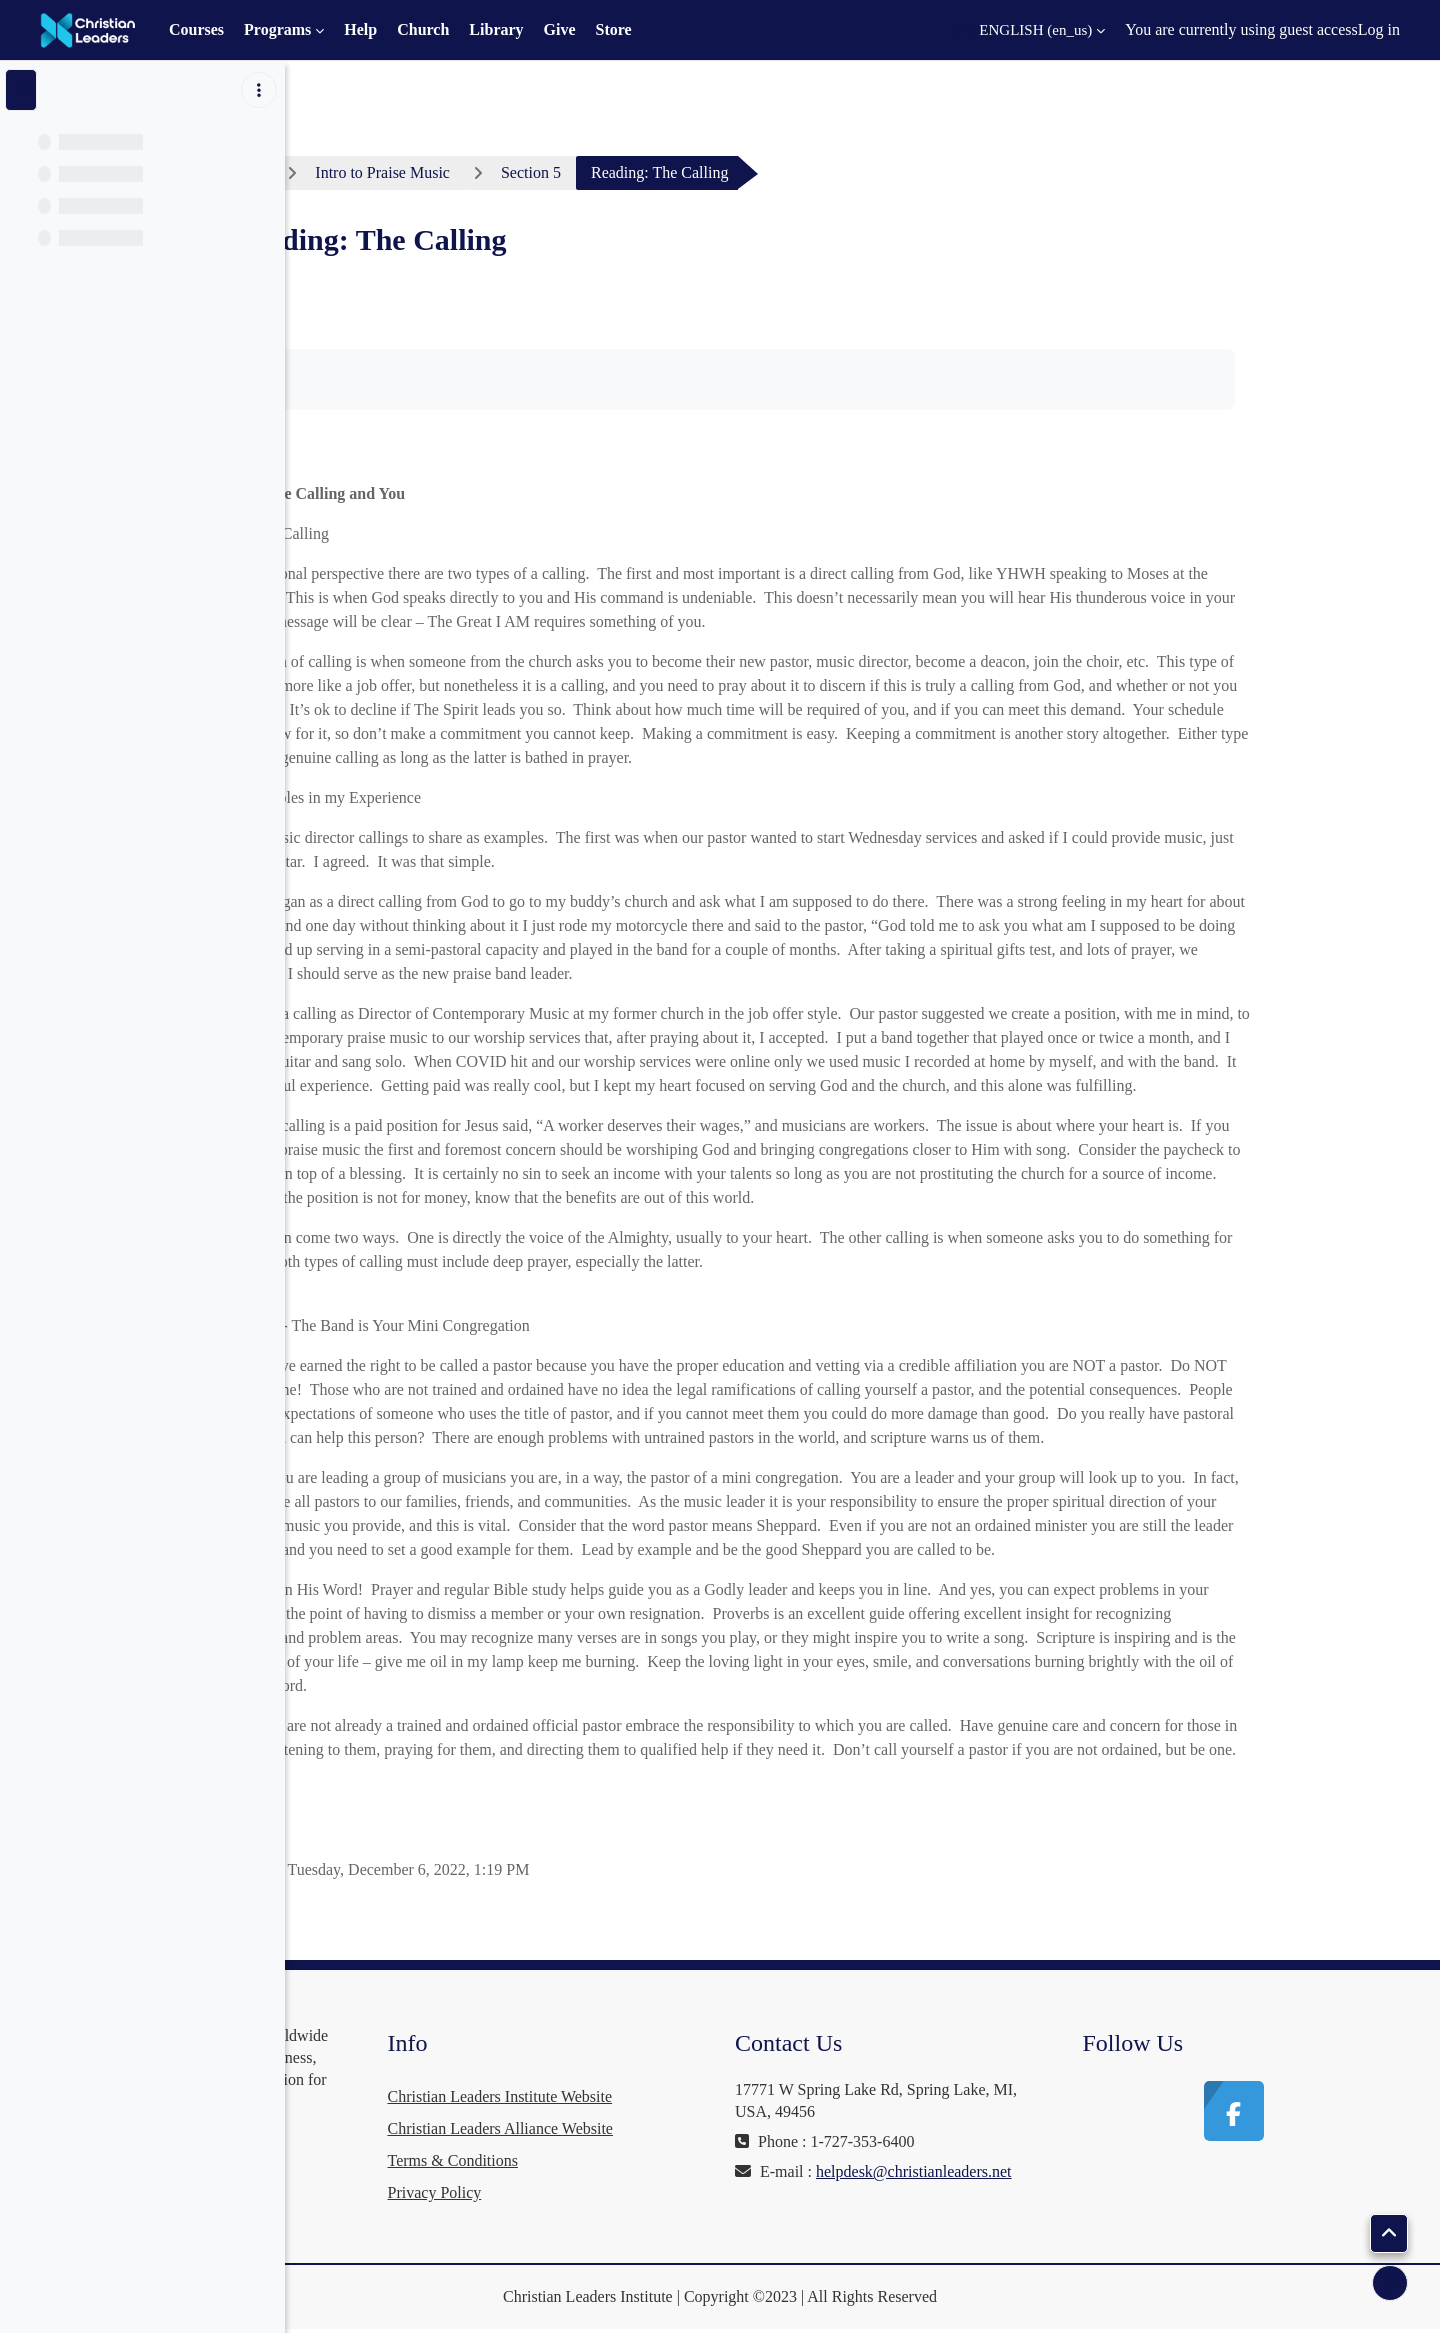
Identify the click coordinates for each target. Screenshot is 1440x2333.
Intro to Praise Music (533, 172)
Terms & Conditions (678, 2160)
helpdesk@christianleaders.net (984, 2193)
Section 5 (682, 172)
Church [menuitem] (423, 29)
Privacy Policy (660, 2192)
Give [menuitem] (560, 29)
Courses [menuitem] (196, 29)
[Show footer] (1390, 2283)
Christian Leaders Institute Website (725, 2096)
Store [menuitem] (614, 29)
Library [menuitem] (496, 29)
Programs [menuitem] (277, 29)
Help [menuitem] (360, 29)
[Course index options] (259, 90)
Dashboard (380, 172)
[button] (1030, 30)
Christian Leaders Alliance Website (725, 2128)
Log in (1379, 29)
